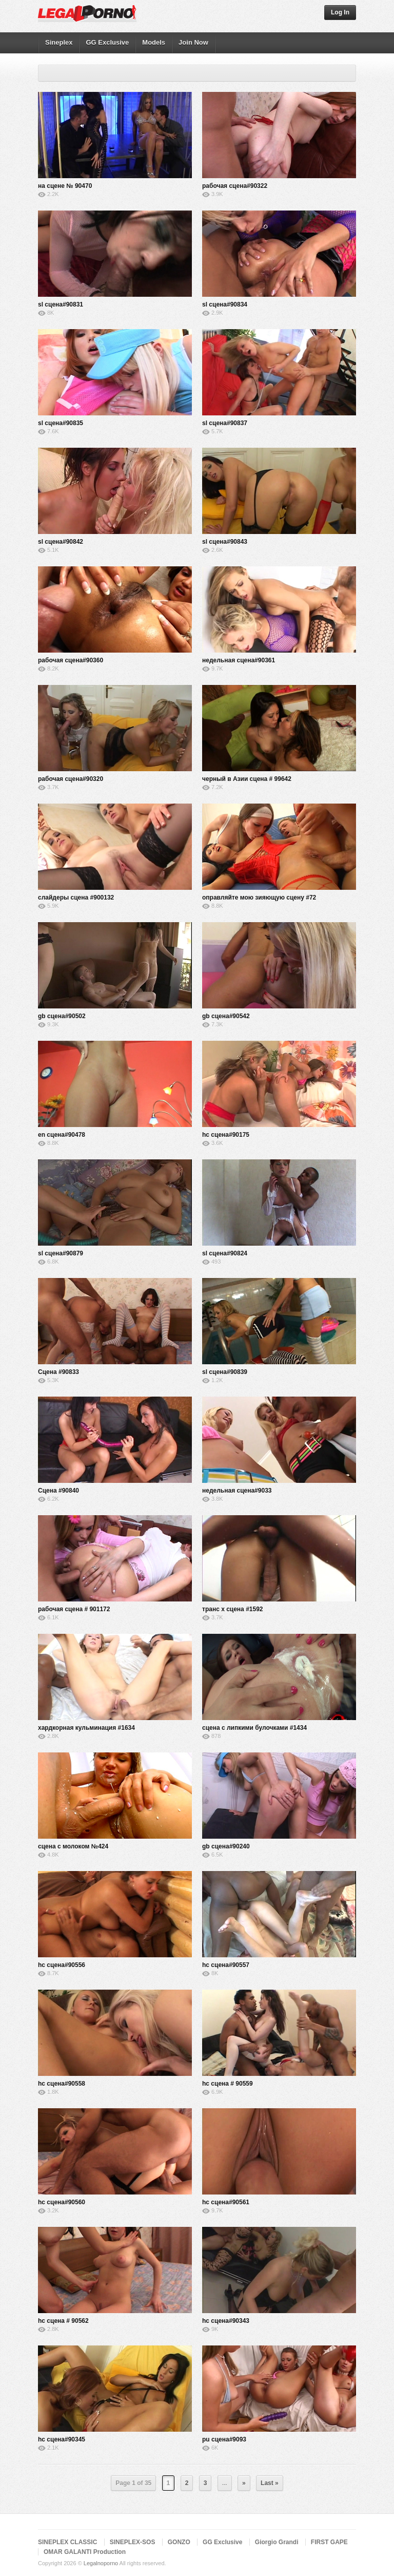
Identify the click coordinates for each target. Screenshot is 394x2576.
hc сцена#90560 (61, 2202)
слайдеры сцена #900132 (76, 897)
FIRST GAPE (329, 2542)
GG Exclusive (107, 42)
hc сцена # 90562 (63, 2320)
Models (153, 42)
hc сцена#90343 (225, 2320)
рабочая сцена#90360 (70, 660)
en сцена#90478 (61, 1134)
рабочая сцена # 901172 (74, 1609)
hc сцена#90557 (225, 1965)
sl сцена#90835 (60, 423)
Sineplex (58, 42)
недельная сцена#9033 (237, 1490)
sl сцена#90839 (224, 1372)
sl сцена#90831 (60, 304)
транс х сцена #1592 (232, 1609)
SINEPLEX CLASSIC (67, 2542)
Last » (270, 2483)
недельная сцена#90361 (238, 660)
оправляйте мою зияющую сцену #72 (259, 897)
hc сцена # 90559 (227, 2083)
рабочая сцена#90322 (234, 185)
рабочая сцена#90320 (70, 779)
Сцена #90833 (58, 1372)
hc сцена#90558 (61, 2083)
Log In (340, 12)
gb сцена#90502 (62, 1016)
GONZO (179, 2542)
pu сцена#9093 (224, 2439)
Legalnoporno (101, 2563)
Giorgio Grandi (277, 2542)
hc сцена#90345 (61, 2439)
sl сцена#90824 (224, 1253)
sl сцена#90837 (224, 423)
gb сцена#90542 (226, 1016)
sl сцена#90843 (224, 541)
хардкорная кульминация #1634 (86, 1727)
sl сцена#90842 (60, 541)
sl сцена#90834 (224, 304)
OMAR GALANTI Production (85, 2551)
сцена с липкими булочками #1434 (254, 1727)
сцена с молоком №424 (73, 1846)
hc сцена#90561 (225, 2202)
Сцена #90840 (58, 1490)
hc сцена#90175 (225, 1134)
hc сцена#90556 (61, 1965)
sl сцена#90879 (60, 1253)
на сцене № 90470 (65, 185)
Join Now (193, 42)
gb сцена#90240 (226, 1846)
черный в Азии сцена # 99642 (246, 779)
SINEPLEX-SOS (132, 2542)
